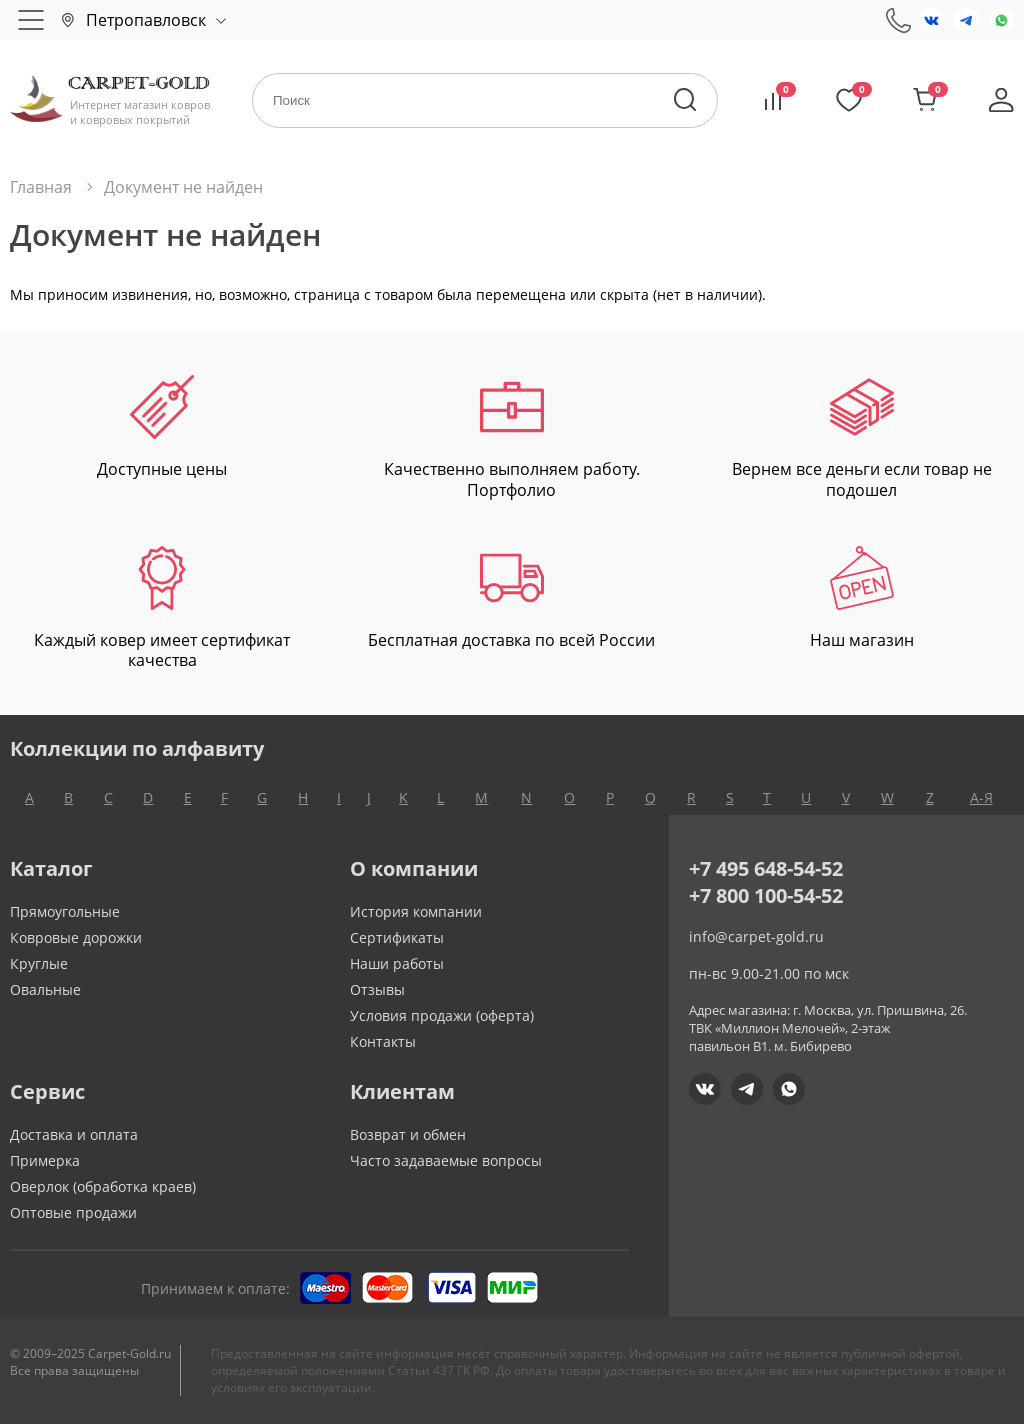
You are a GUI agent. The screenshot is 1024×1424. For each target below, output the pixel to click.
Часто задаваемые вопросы (446, 1160)
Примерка (45, 1160)
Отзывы (377, 989)
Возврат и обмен (408, 1134)
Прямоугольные (65, 911)
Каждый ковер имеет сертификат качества (162, 609)
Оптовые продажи (73, 1212)
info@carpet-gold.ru (756, 936)
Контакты (383, 1041)
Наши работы (397, 963)
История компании (416, 911)
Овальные (45, 989)
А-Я (981, 797)
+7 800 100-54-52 (766, 895)
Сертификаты (397, 937)
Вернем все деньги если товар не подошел (862, 438)
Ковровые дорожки (76, 937)
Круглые (39, 963)
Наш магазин (862, 598)
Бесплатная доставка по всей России (511, 598)
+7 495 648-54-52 (766, 868)
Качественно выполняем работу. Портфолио (512, 438)
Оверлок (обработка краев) (103, 1186)
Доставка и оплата (74, 1134)
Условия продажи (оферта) (442, 1015)
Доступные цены (162, 427)
